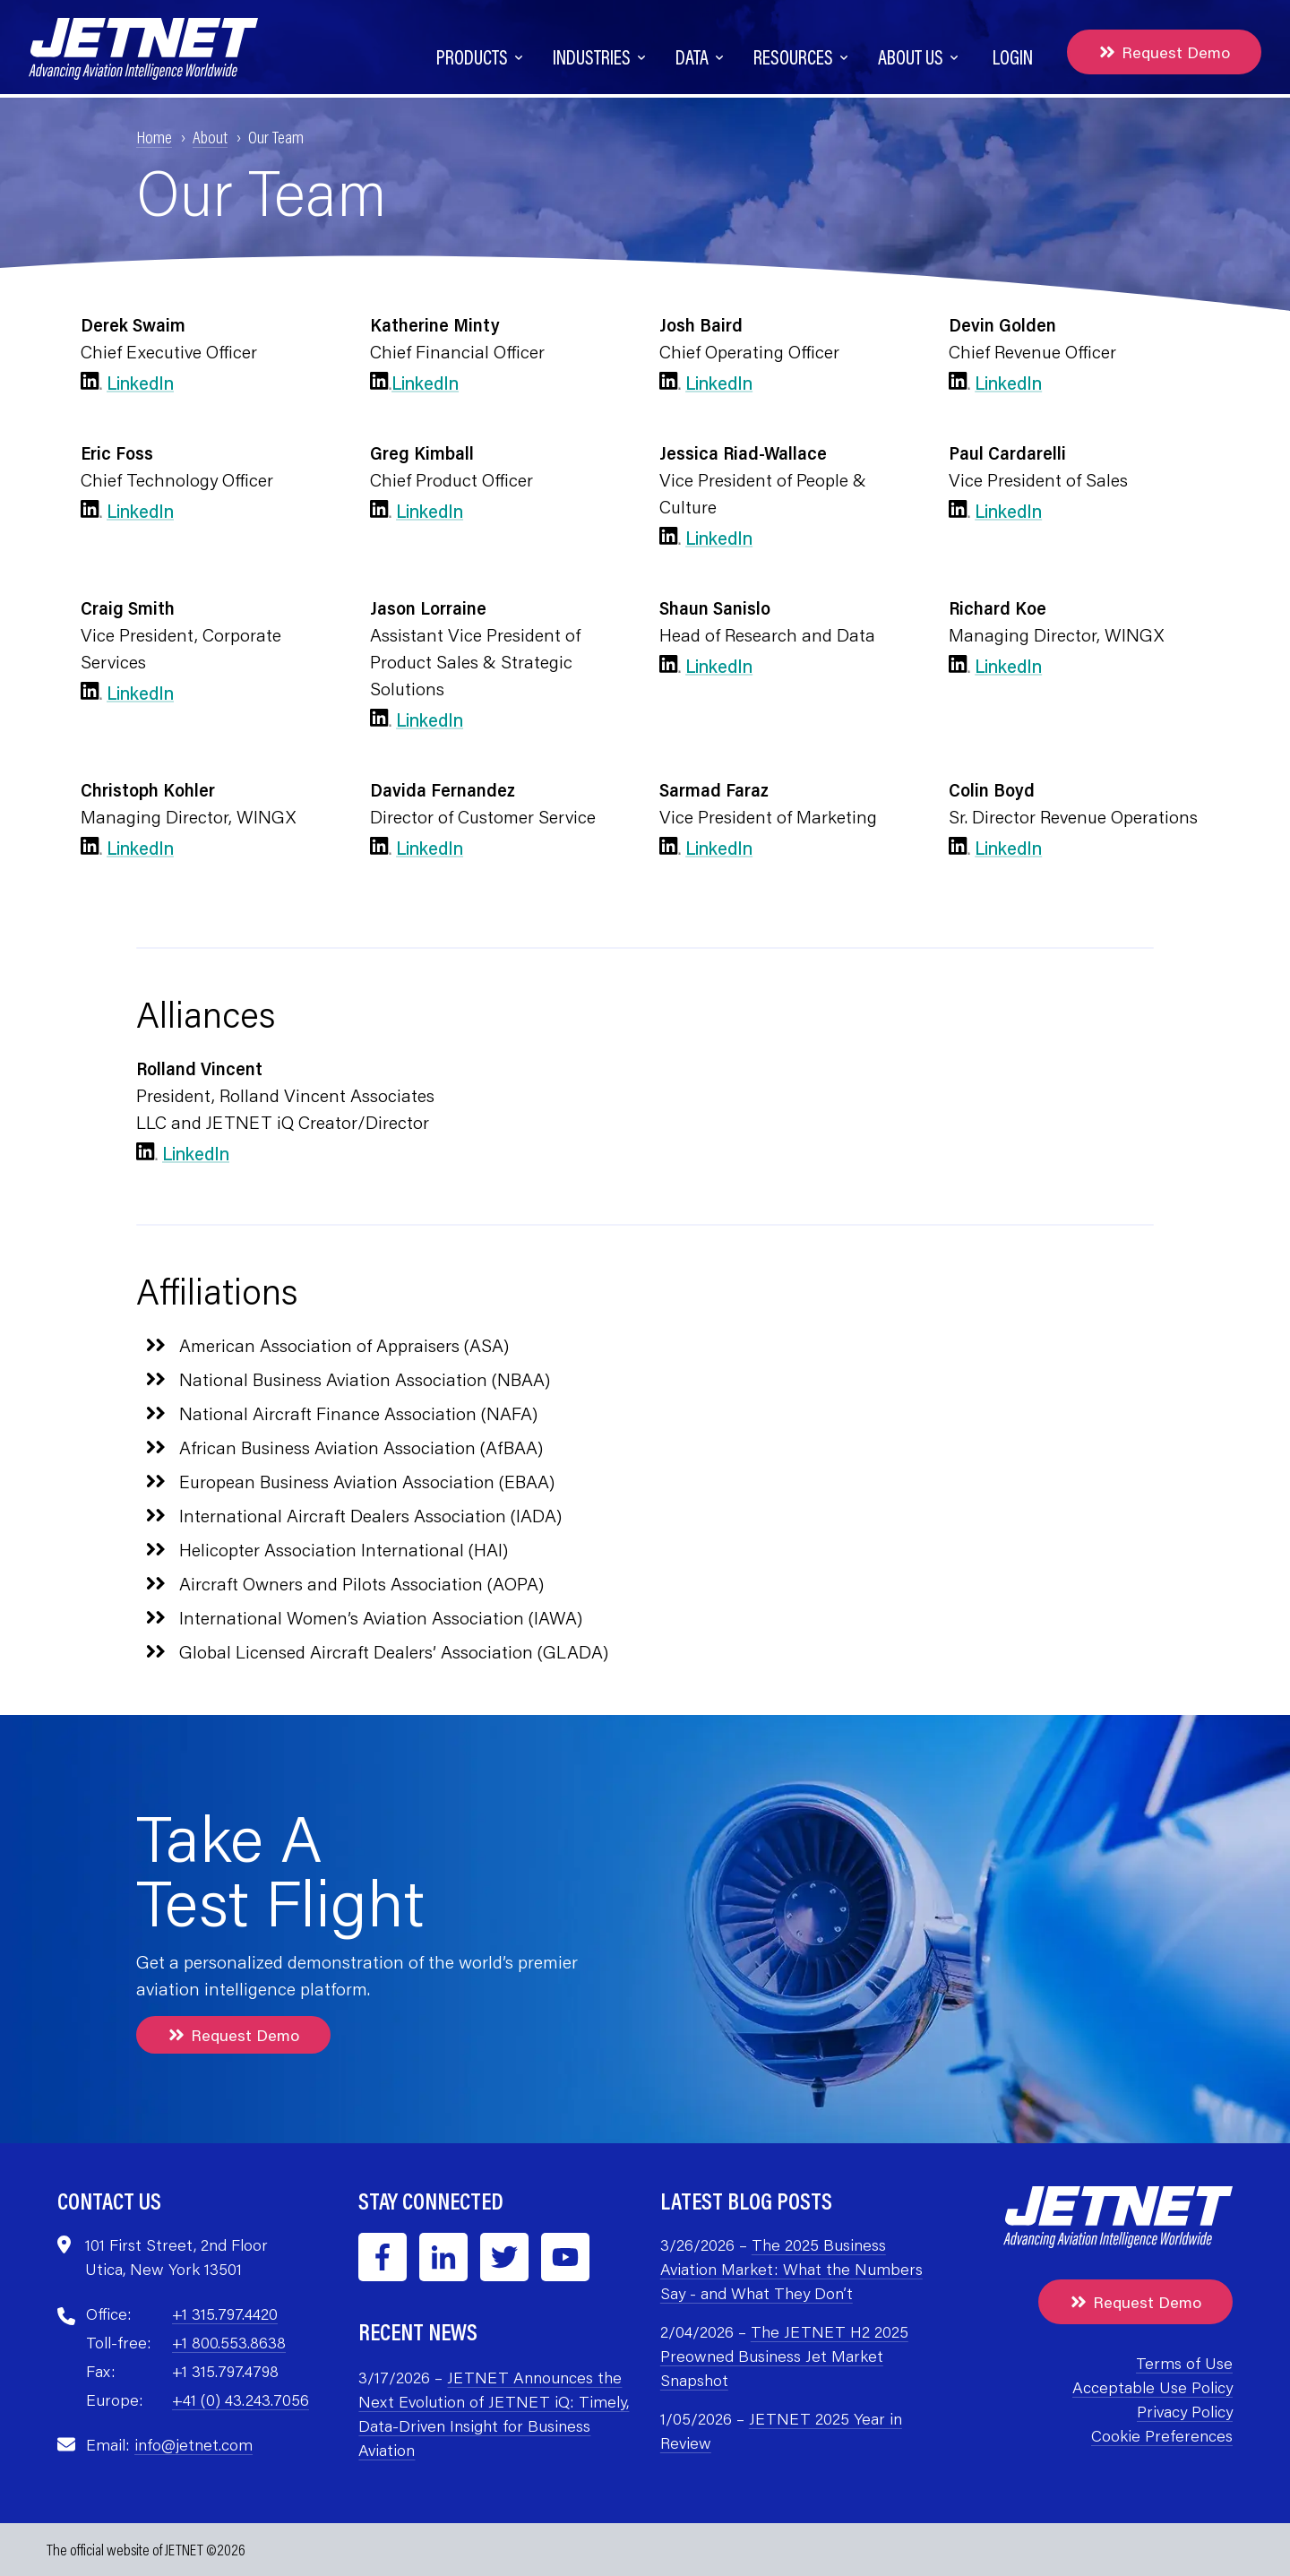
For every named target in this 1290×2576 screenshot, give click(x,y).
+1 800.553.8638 (229, 2342)
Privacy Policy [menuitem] (1185, 2411)
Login (1013, 57)
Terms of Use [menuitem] (1184, 2363)
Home (154, 136)
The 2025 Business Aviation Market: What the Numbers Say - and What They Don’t (791, 2269)
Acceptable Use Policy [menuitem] (1152, 2387)
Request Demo (1164, 52)
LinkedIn (140, 382)
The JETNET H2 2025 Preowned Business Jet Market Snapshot (784, 2356)
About (210, 136)
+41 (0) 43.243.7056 (240, 2399)
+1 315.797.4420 (225, 2313)
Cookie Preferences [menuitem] (1162, 2435)
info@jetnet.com (193, 2444)
